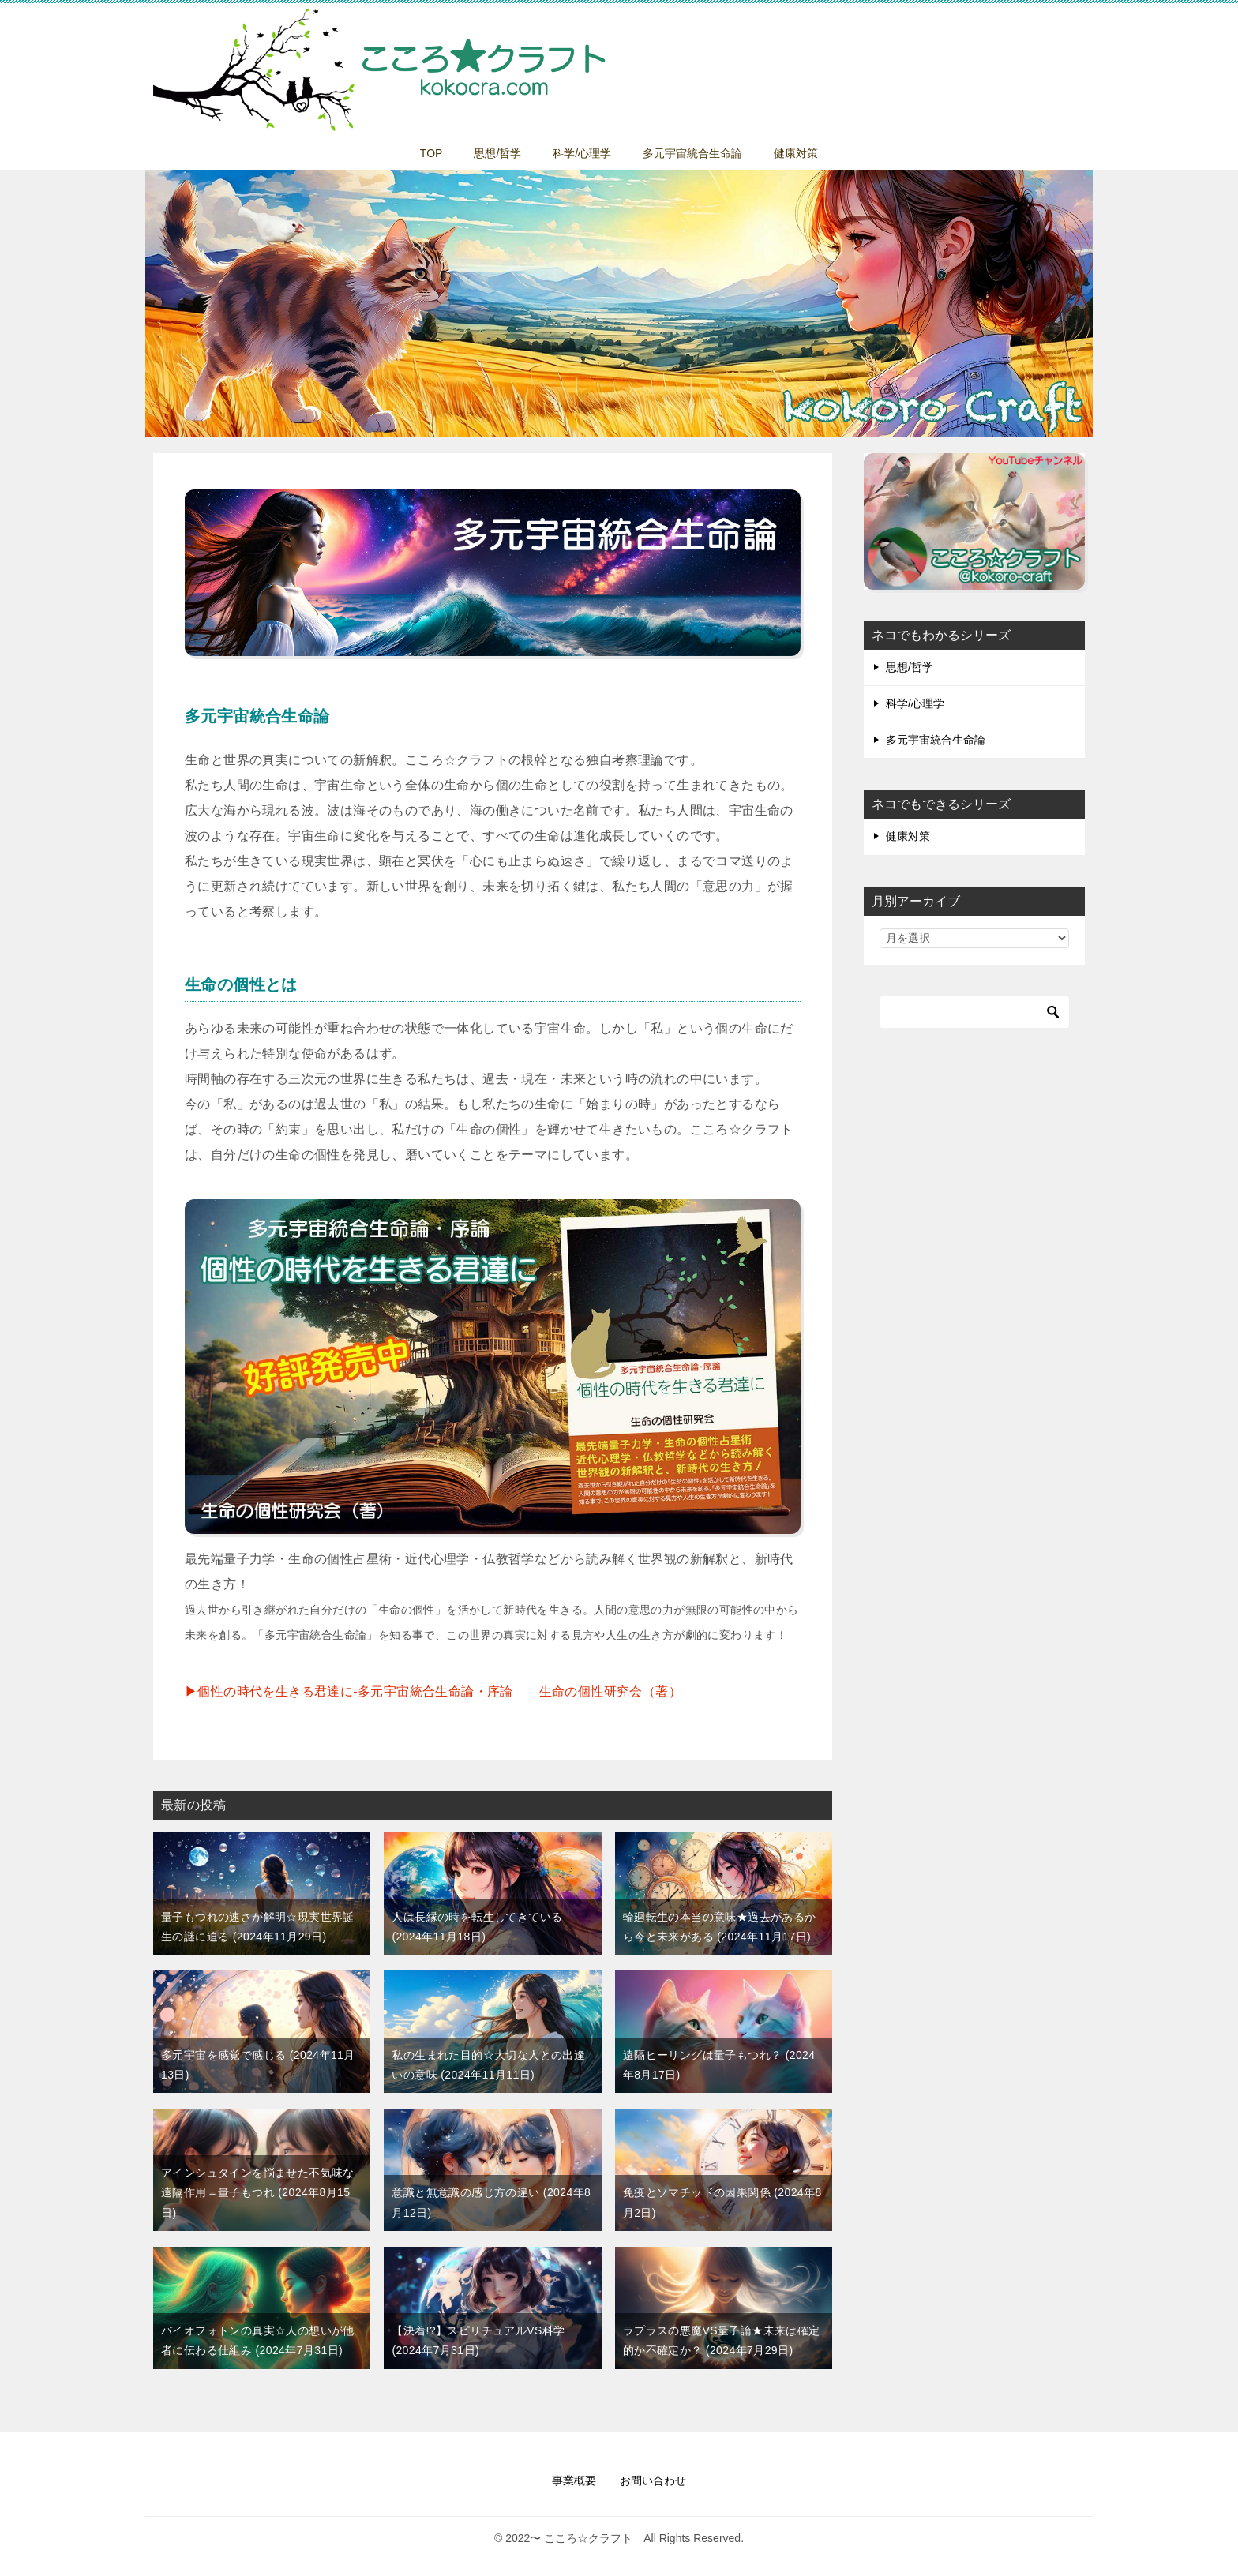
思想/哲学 (497, 153)
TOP (431, 153)
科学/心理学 (582, 153)
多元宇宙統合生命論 (692, 153)
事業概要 (574, 2480)
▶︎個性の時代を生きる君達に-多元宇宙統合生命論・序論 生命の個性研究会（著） (433, 1691)
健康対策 (796, 153)
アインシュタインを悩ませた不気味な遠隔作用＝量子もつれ (258, 2192)
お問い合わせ (653, 2480)
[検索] (974, 1012)
